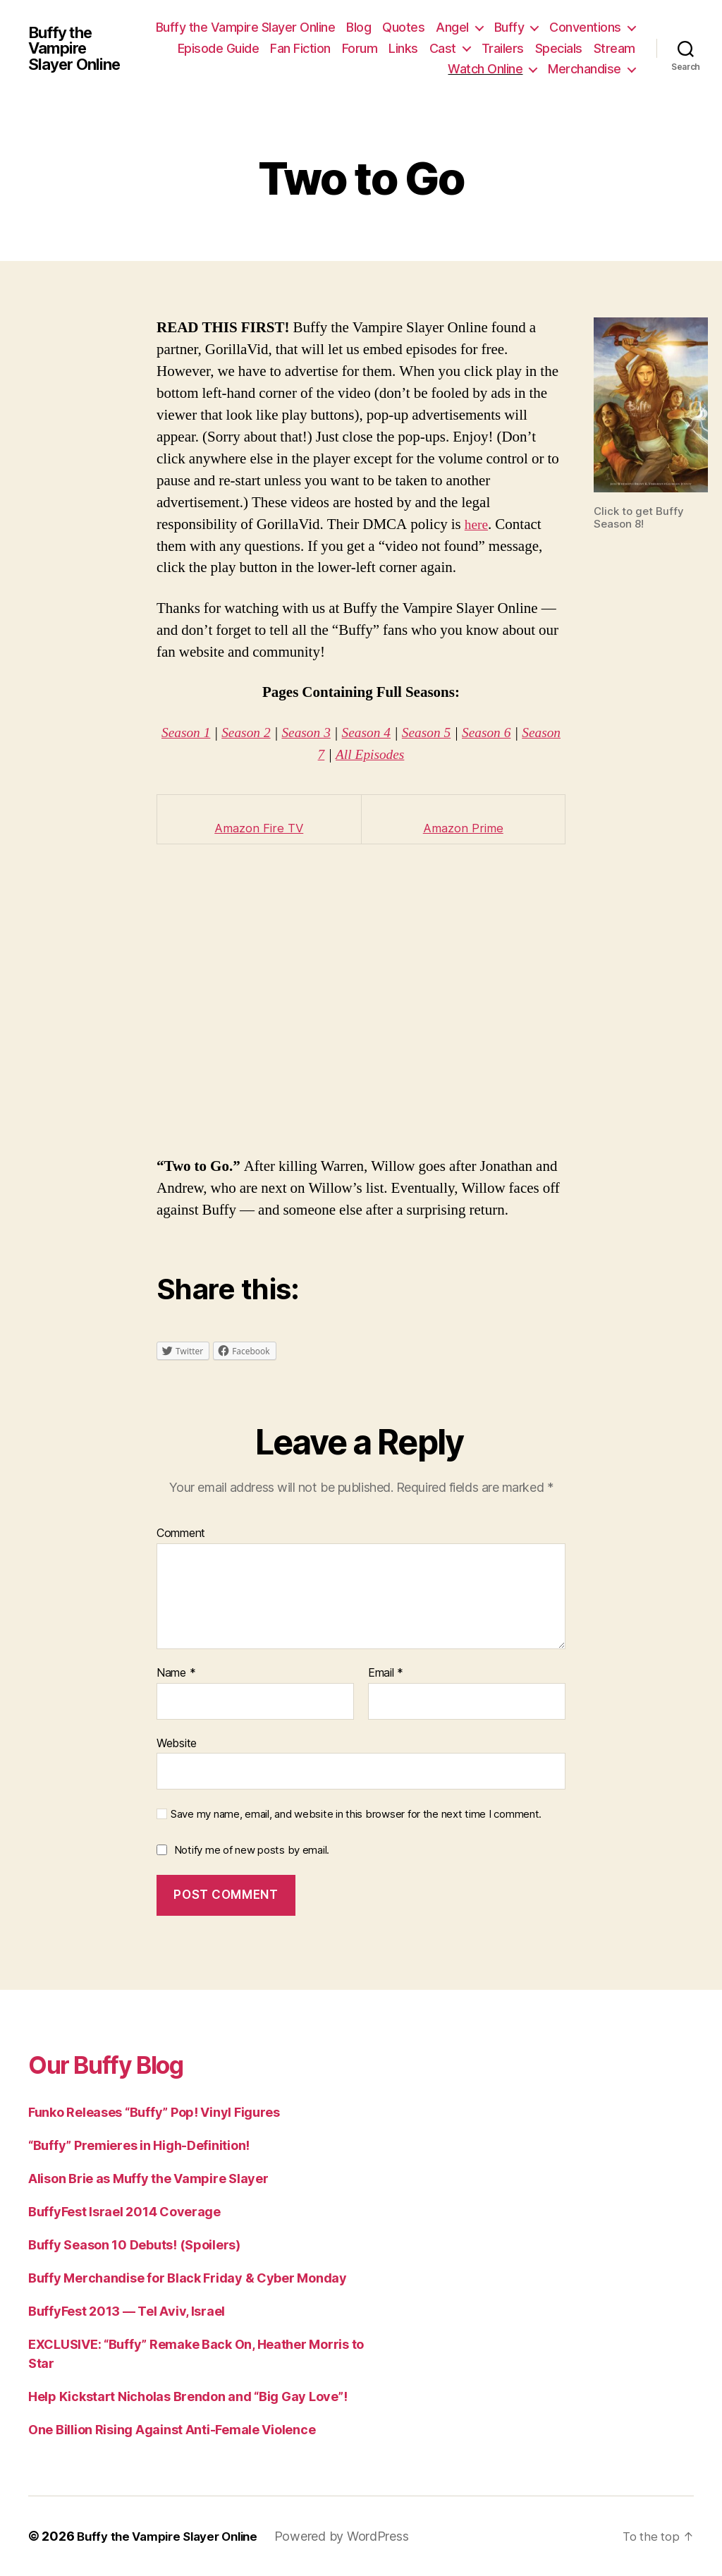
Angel (549, 27)
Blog (455, 27)
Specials (360, 68)
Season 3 (325, 732)
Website (177, 1742)
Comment (181, 1533)
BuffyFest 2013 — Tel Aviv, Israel (126, 2311)
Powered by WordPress (355, 2536)
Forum (471, 48)
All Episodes (393, 754)
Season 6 (517, 732)
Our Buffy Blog (120, 2063)
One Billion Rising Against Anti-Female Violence (171, 2429)
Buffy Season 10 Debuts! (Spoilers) (134, 2244)
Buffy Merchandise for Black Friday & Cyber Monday (187, 2278)
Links (515, 48)
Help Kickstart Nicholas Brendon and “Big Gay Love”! (187, 2396)
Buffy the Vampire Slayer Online (78, 48)
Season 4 (389, 732)
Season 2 (261, 732)
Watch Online (485, 68)
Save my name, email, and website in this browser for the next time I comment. (356, 1814)
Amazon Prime (463, 827)
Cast (554, 48)
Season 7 (318, 754)
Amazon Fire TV (259, 827)
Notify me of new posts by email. (251, 1850)
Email (385, 1673)
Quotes (500, 27)
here (477, 524)
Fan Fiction (411, 48)
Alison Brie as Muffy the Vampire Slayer (148, 2178)
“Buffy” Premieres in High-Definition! (139, 2145)
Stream (415, 68)
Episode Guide (330, 48)
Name (176, 1673)
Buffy (606, 27)
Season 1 (197, 732)
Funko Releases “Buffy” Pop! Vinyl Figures (154, 2112)
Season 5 (453, 732)
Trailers (614, 48)
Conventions (228, 48)
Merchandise (584, 68)
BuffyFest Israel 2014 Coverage (124, 2211)
